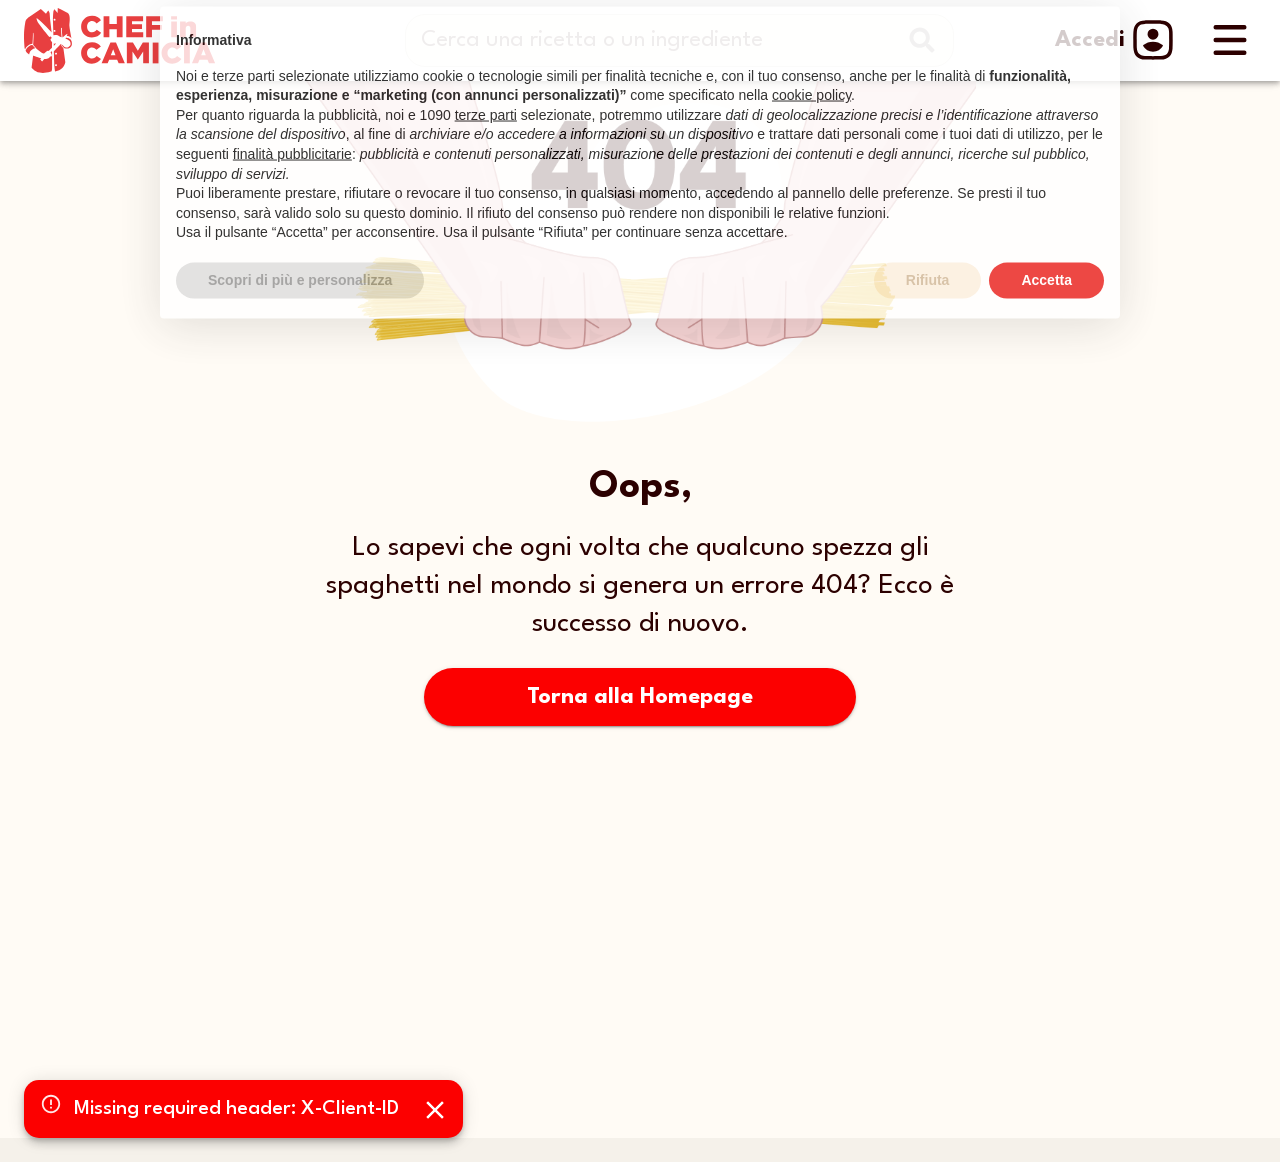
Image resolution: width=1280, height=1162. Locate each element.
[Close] (435, 1110)
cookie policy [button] (811, 71)
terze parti (486, 91)
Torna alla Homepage (640, 697)
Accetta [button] (1046, 256)
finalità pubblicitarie (292, 130)
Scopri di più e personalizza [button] (300, 256)
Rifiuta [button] (928, 256)
